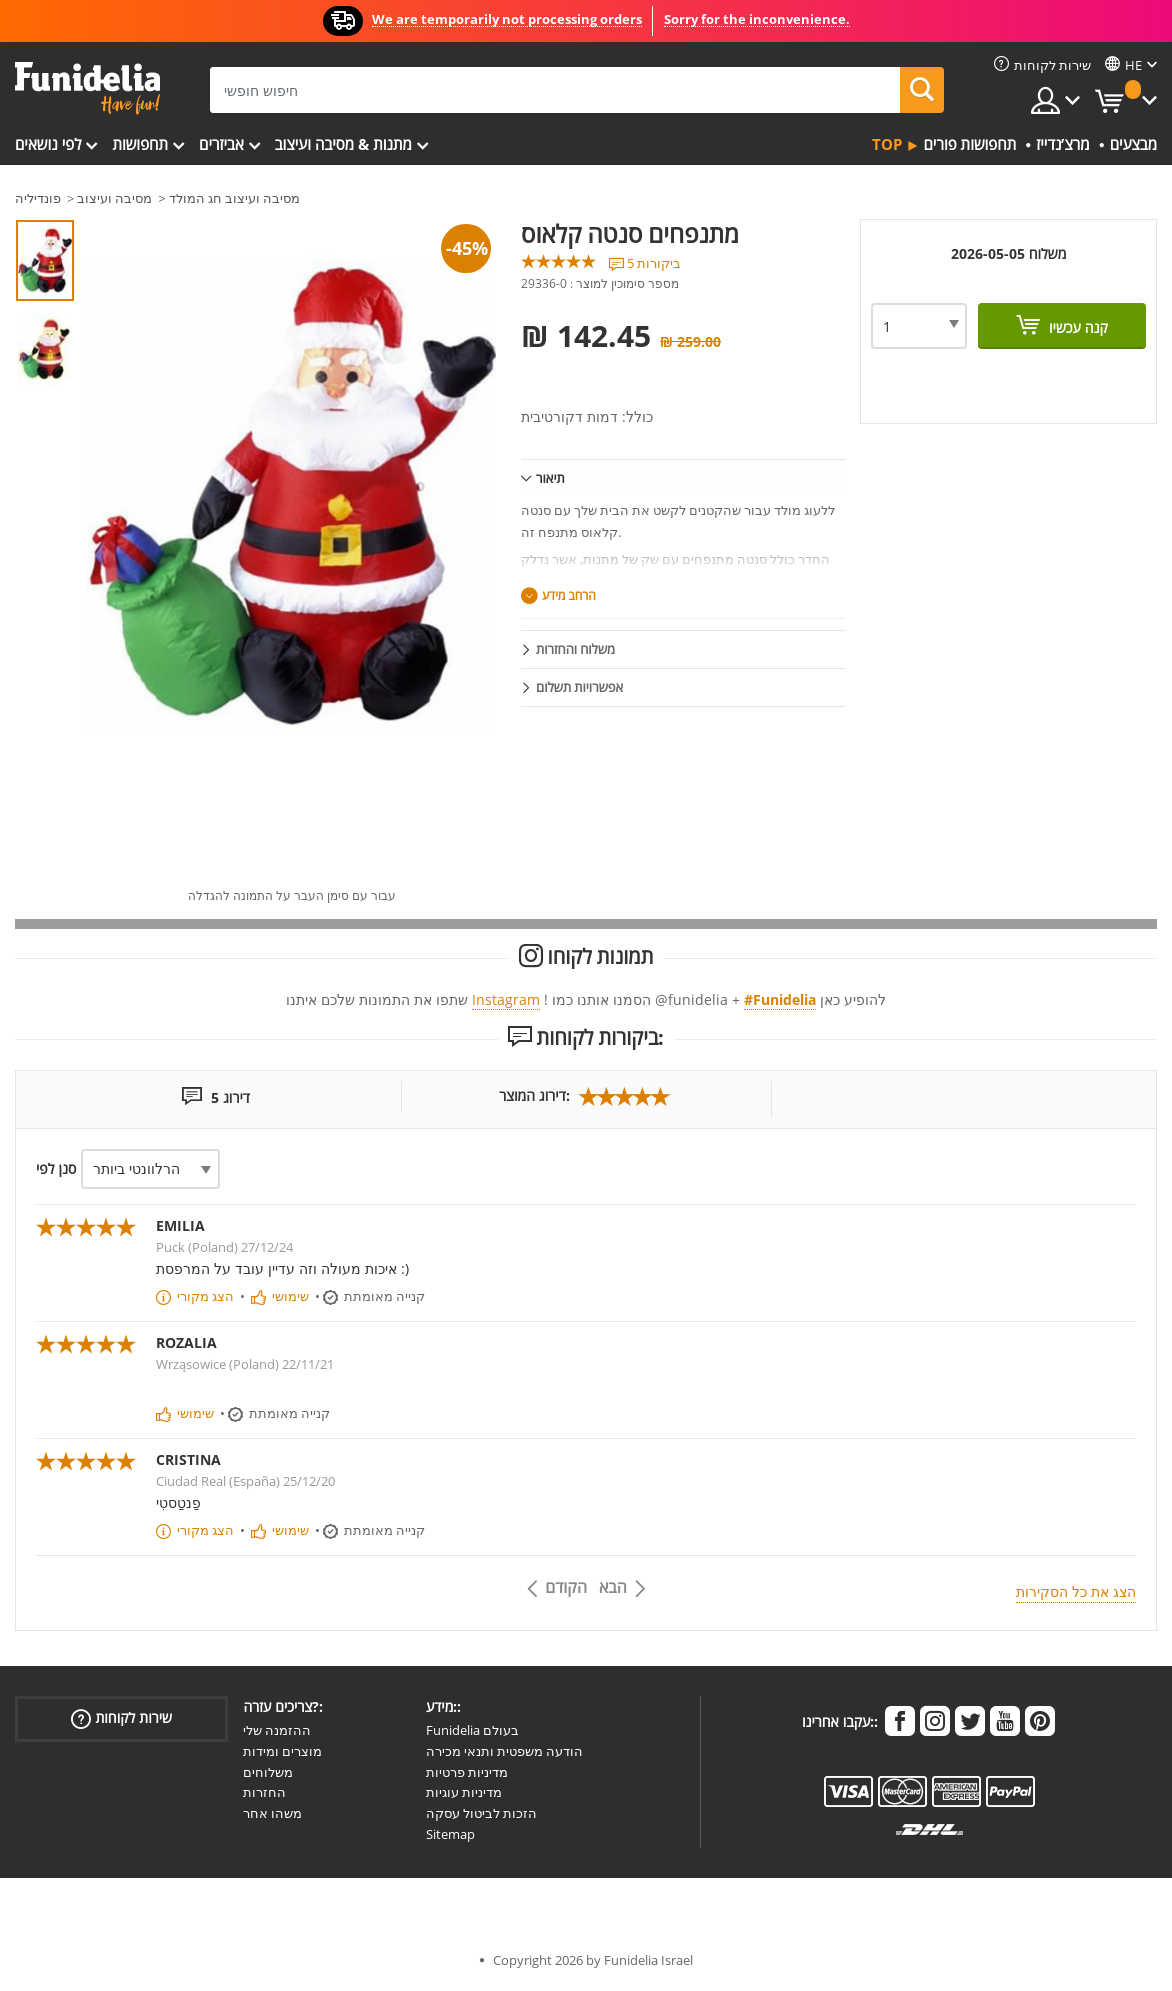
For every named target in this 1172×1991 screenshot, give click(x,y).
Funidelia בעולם (472, 1730)
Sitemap (450, 1834)
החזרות (264, 1792)
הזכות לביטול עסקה (481, 1813)
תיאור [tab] (550, 478)
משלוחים (268, 1772)
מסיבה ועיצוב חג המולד (234, 198)
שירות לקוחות (121, 1718)
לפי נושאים (48, 144)
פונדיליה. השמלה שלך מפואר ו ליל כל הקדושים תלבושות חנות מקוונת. (87, 88)
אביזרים (221, 144)
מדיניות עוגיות (464, 1792)
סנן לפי (56, 1168)
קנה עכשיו (1076, 327)
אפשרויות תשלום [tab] (579, 687)
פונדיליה (38, 198)
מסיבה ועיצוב (114, 198)
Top (887, 144)
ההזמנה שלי (277, 1730)
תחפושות (140, 144)
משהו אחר (272, 1813)
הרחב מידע (569, 595)
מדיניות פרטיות (467, 1772)
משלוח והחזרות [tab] (575, 649)
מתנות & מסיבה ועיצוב (343, 144)
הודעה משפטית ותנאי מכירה (504, 1751)
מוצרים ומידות (282, 1751)
